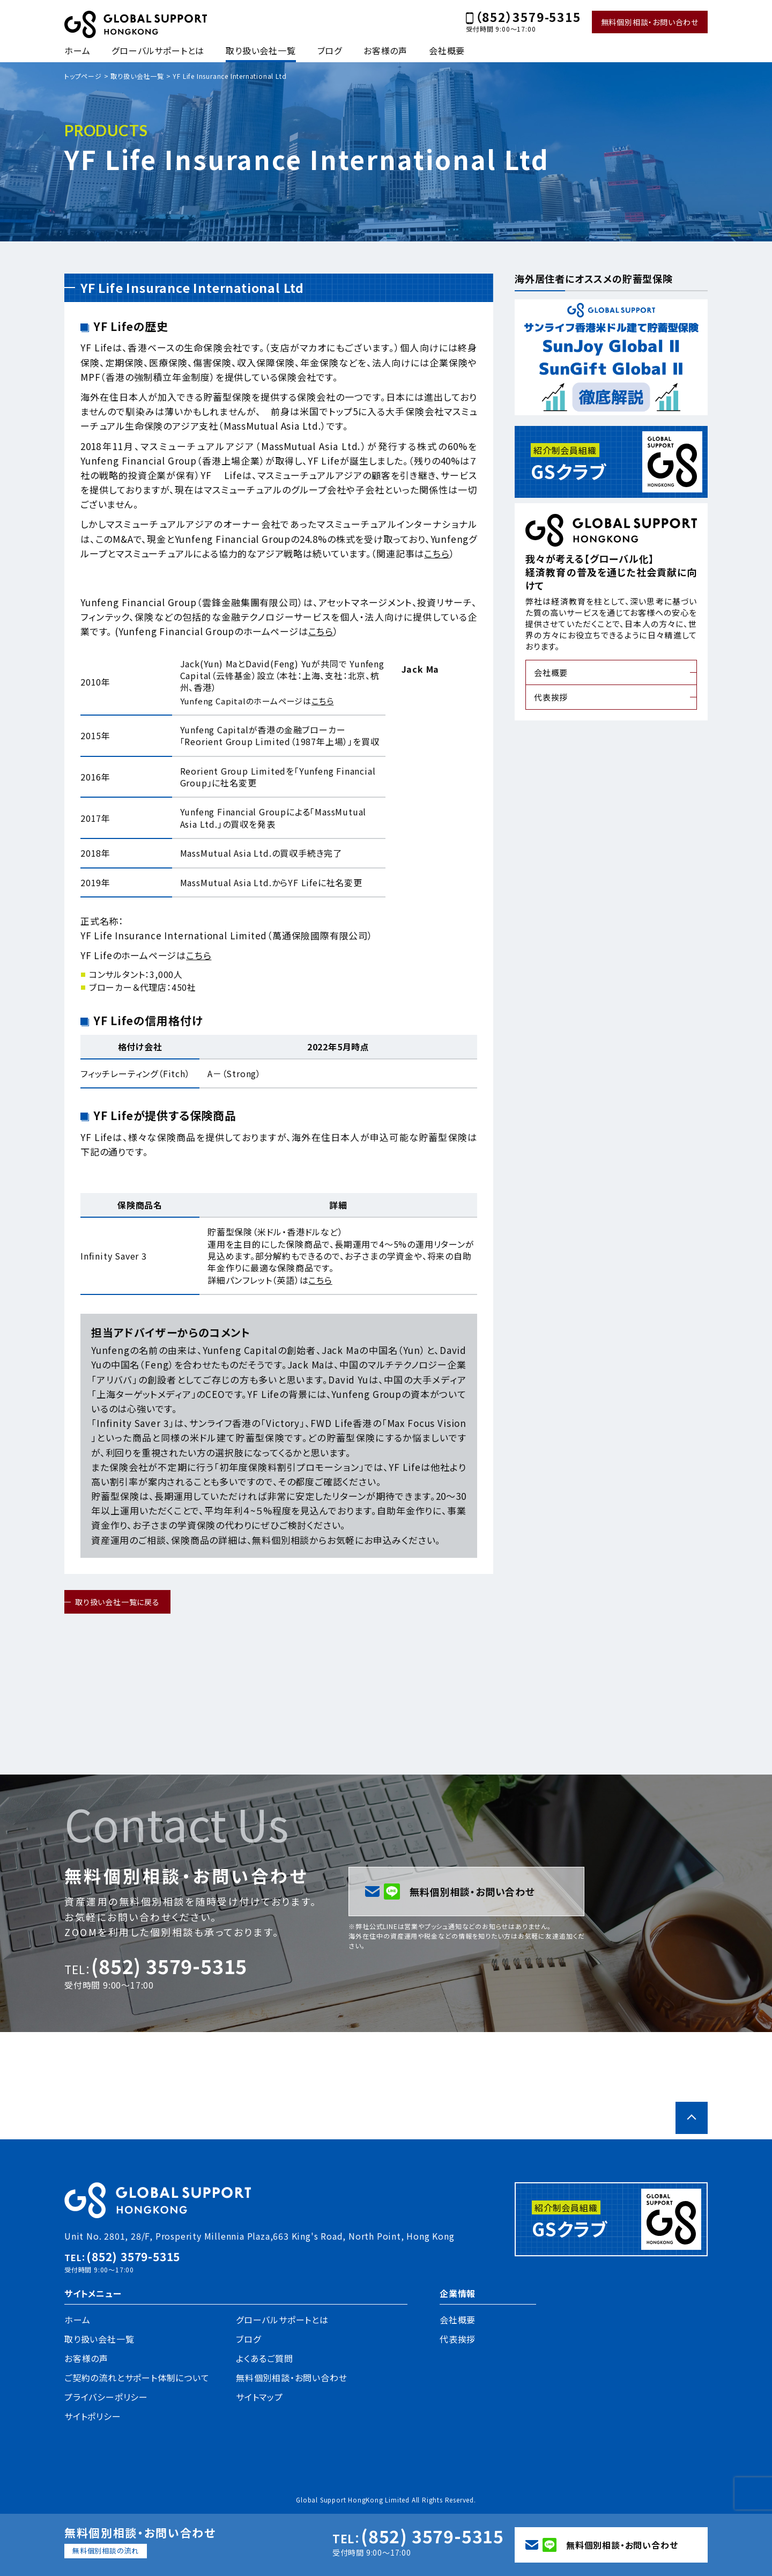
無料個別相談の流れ (105, 2550)
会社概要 (447, 50)
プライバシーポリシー (106, 2396)
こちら (436, 553)
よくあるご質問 (264, 2358)
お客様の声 (385, 50)
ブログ (329, 50)
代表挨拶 (551, 697)
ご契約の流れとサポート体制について (137, 2377)
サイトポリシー (92, 2416)
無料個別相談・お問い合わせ (650, 22)
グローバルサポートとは (158, 50)
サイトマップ (259, 2396)
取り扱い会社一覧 (260, 50)
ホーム (77, 50)
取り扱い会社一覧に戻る (117, 1601)
